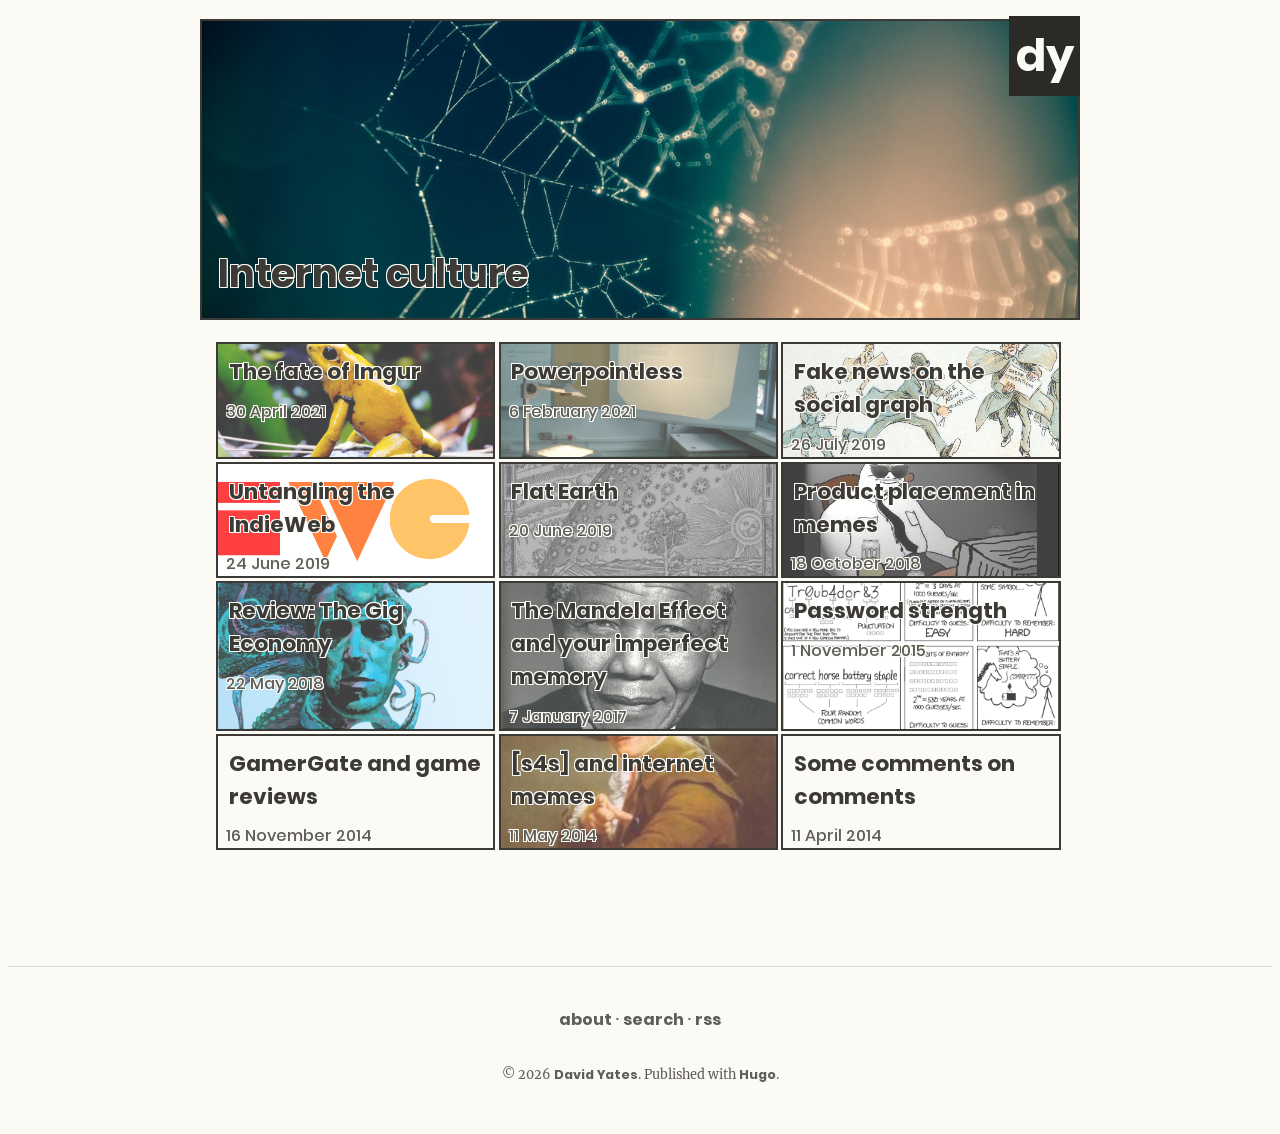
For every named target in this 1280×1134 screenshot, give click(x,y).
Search (653, 1019)
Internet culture (373, 273)
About (585, 1019)
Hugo (757, 1074)
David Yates (596, 1074)
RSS (708, 1019)
